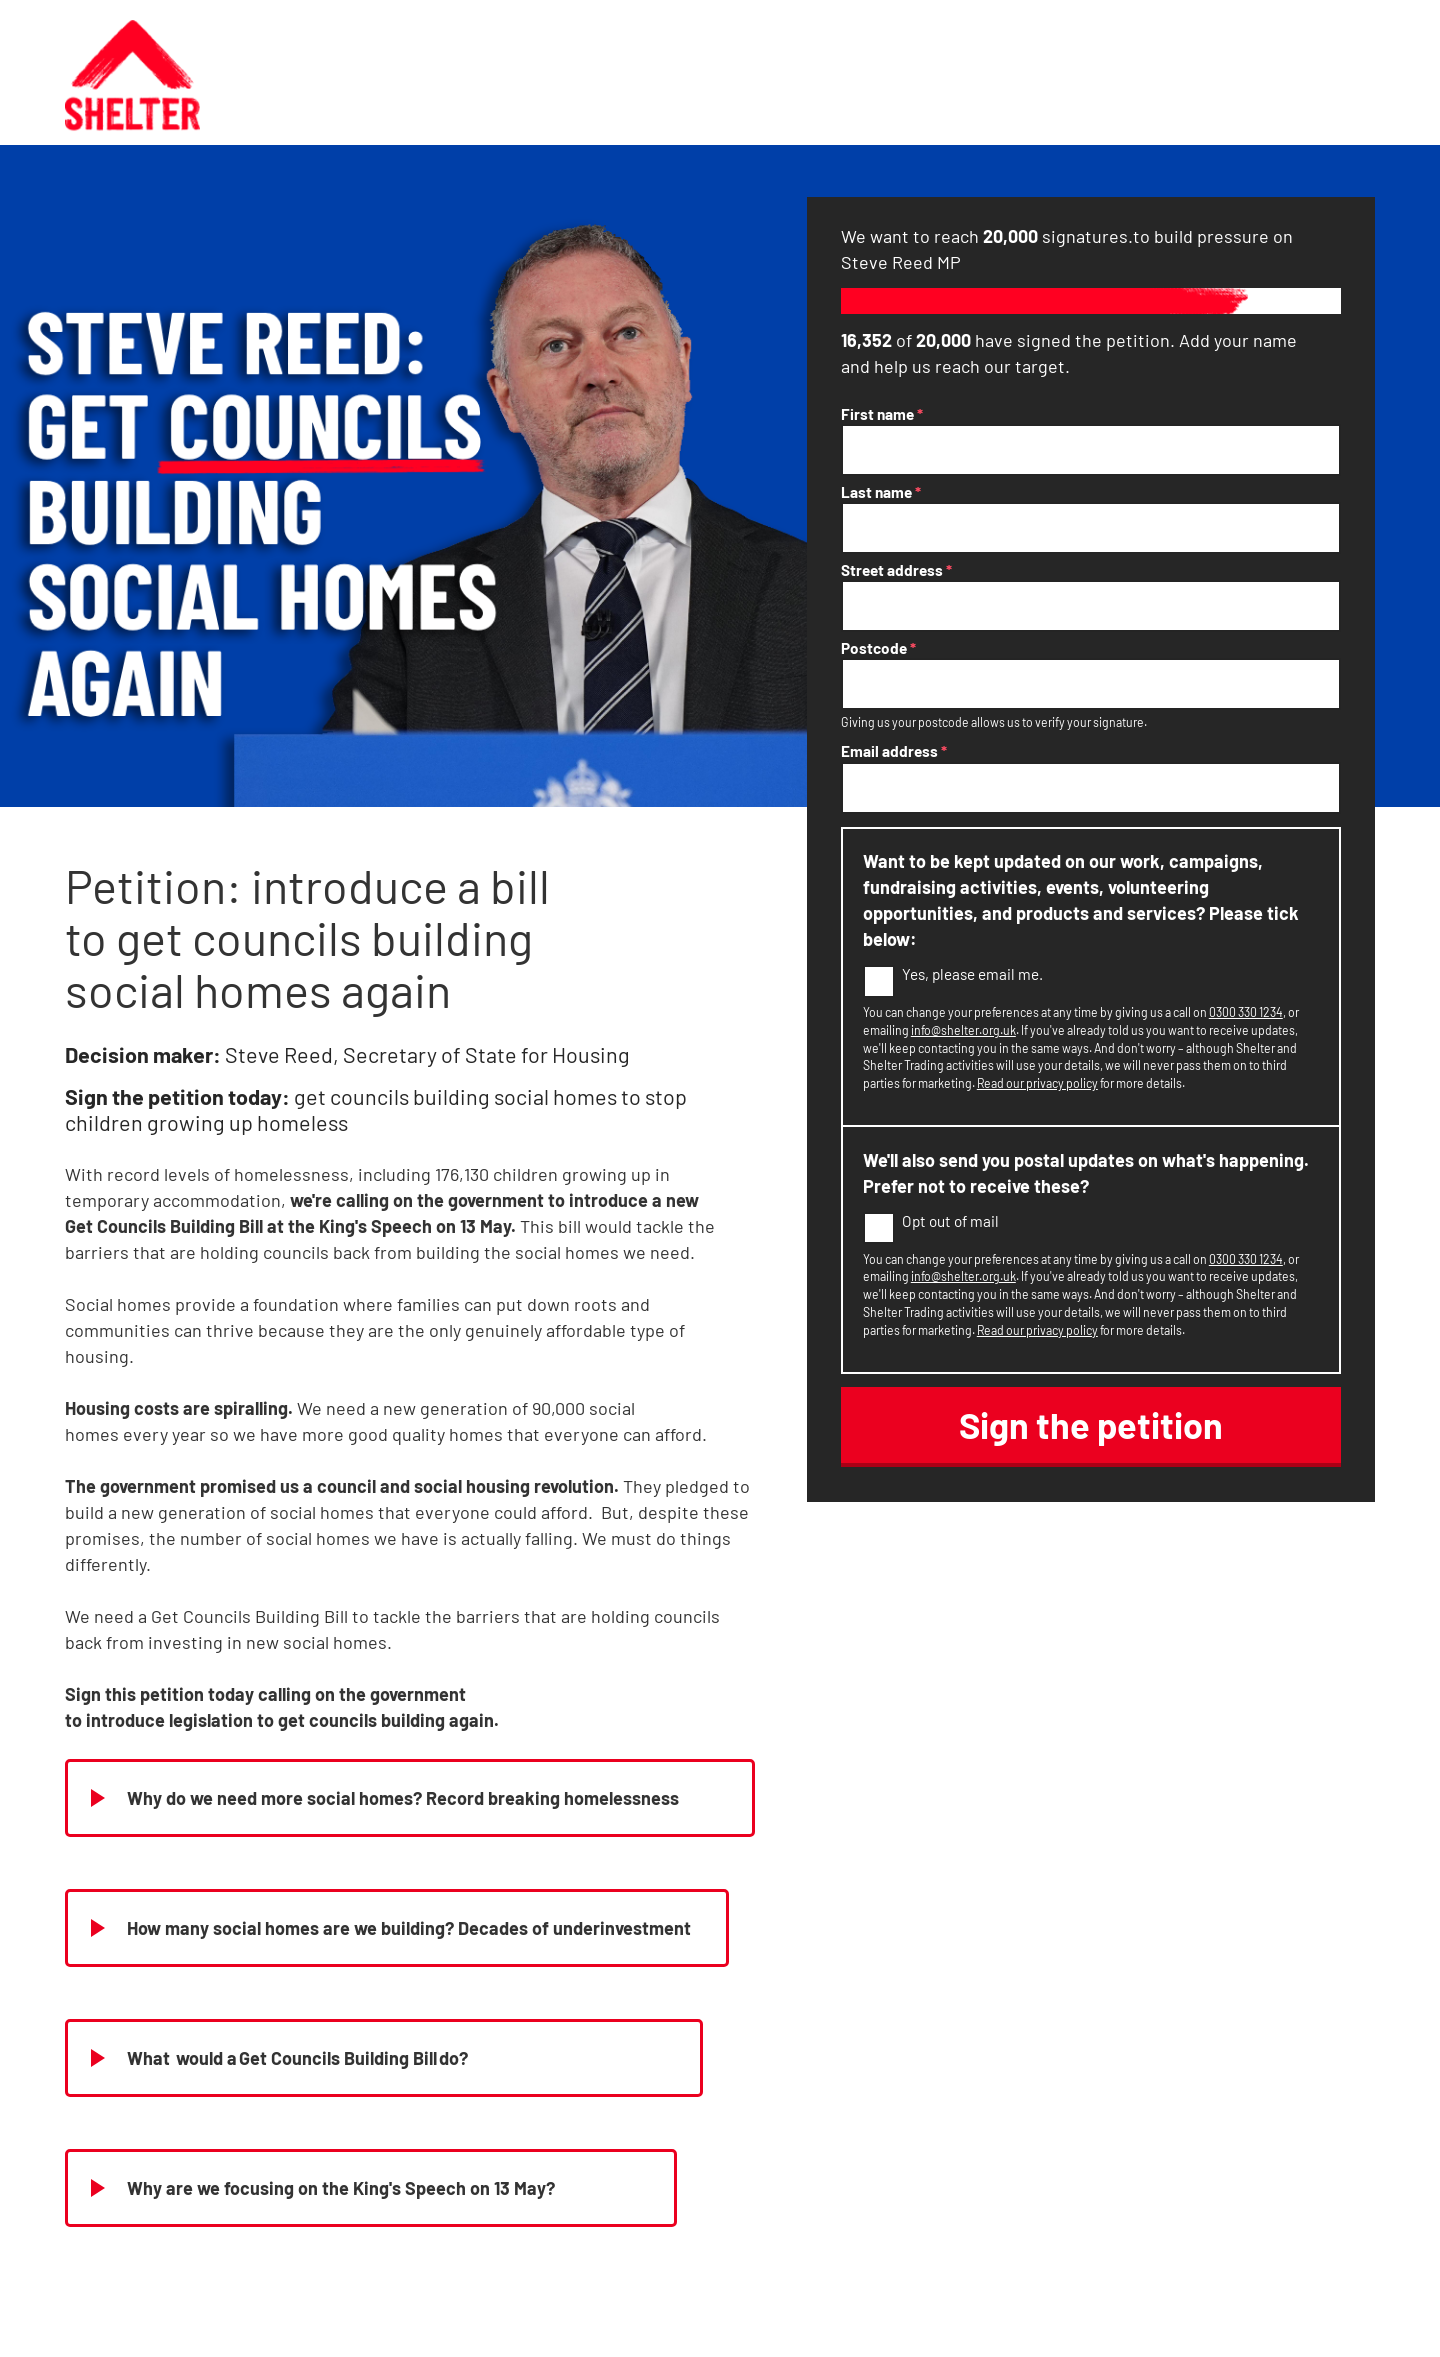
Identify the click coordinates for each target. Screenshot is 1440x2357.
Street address (896, 570)
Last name (881, 492)
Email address (894, 751)
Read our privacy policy (1037, 1083)
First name (882, 414)
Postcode (878, 648)
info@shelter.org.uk (963, 1030)
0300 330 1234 (1246, 1012)
